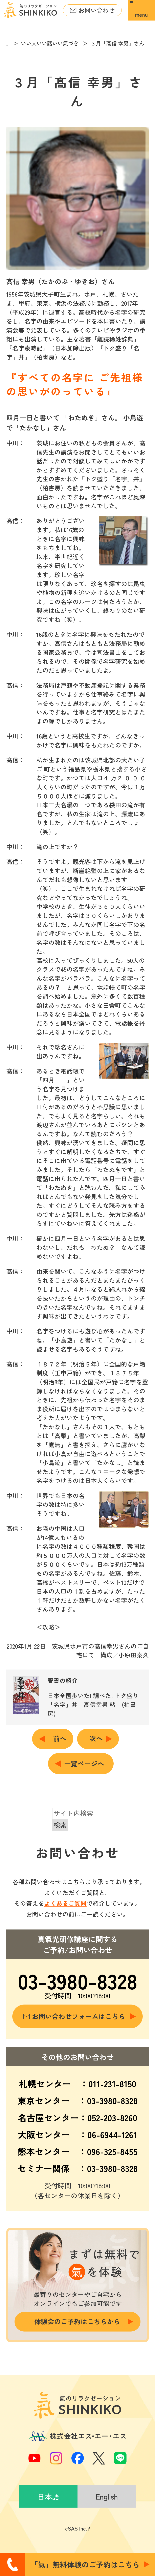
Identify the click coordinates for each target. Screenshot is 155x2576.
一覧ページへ (84, 1771)
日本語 (48, 2504)
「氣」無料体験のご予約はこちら (85, 2564)
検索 (60, 1833)
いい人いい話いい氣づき (57, 43)
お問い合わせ (97, 10)
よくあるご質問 (65, 1911)
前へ (59, 1746)
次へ (96, 1746)
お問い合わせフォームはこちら (78, 2024)
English (107, 2504)
